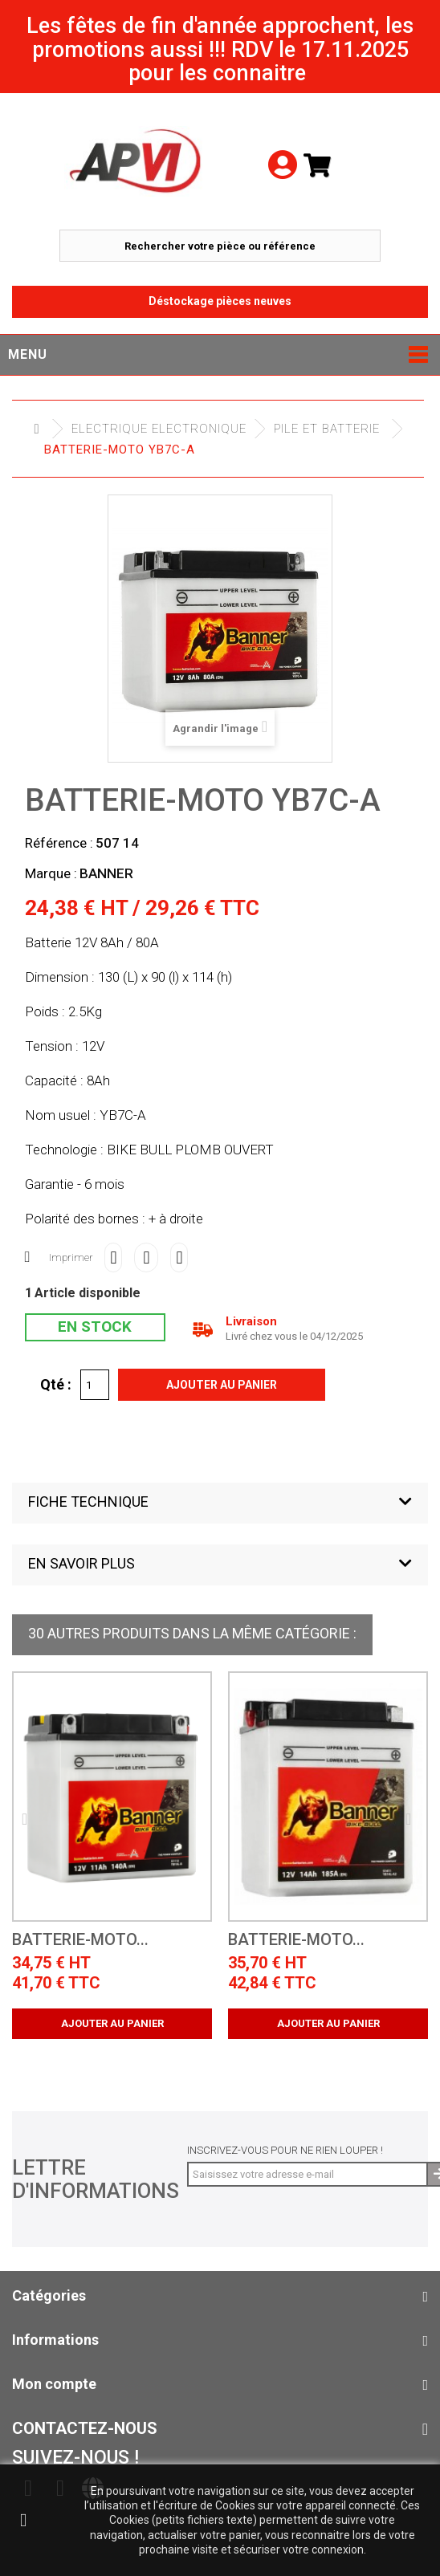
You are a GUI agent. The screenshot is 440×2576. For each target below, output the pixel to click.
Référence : (59, 843)
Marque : (51, 873)
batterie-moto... (80, 1940)
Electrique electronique (158, 428)
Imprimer (71, 1257)
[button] (220, 1503)
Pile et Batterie (327, 428)
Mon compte (54, 2383)
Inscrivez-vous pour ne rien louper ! (285, 2150)
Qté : (55, 1384)
